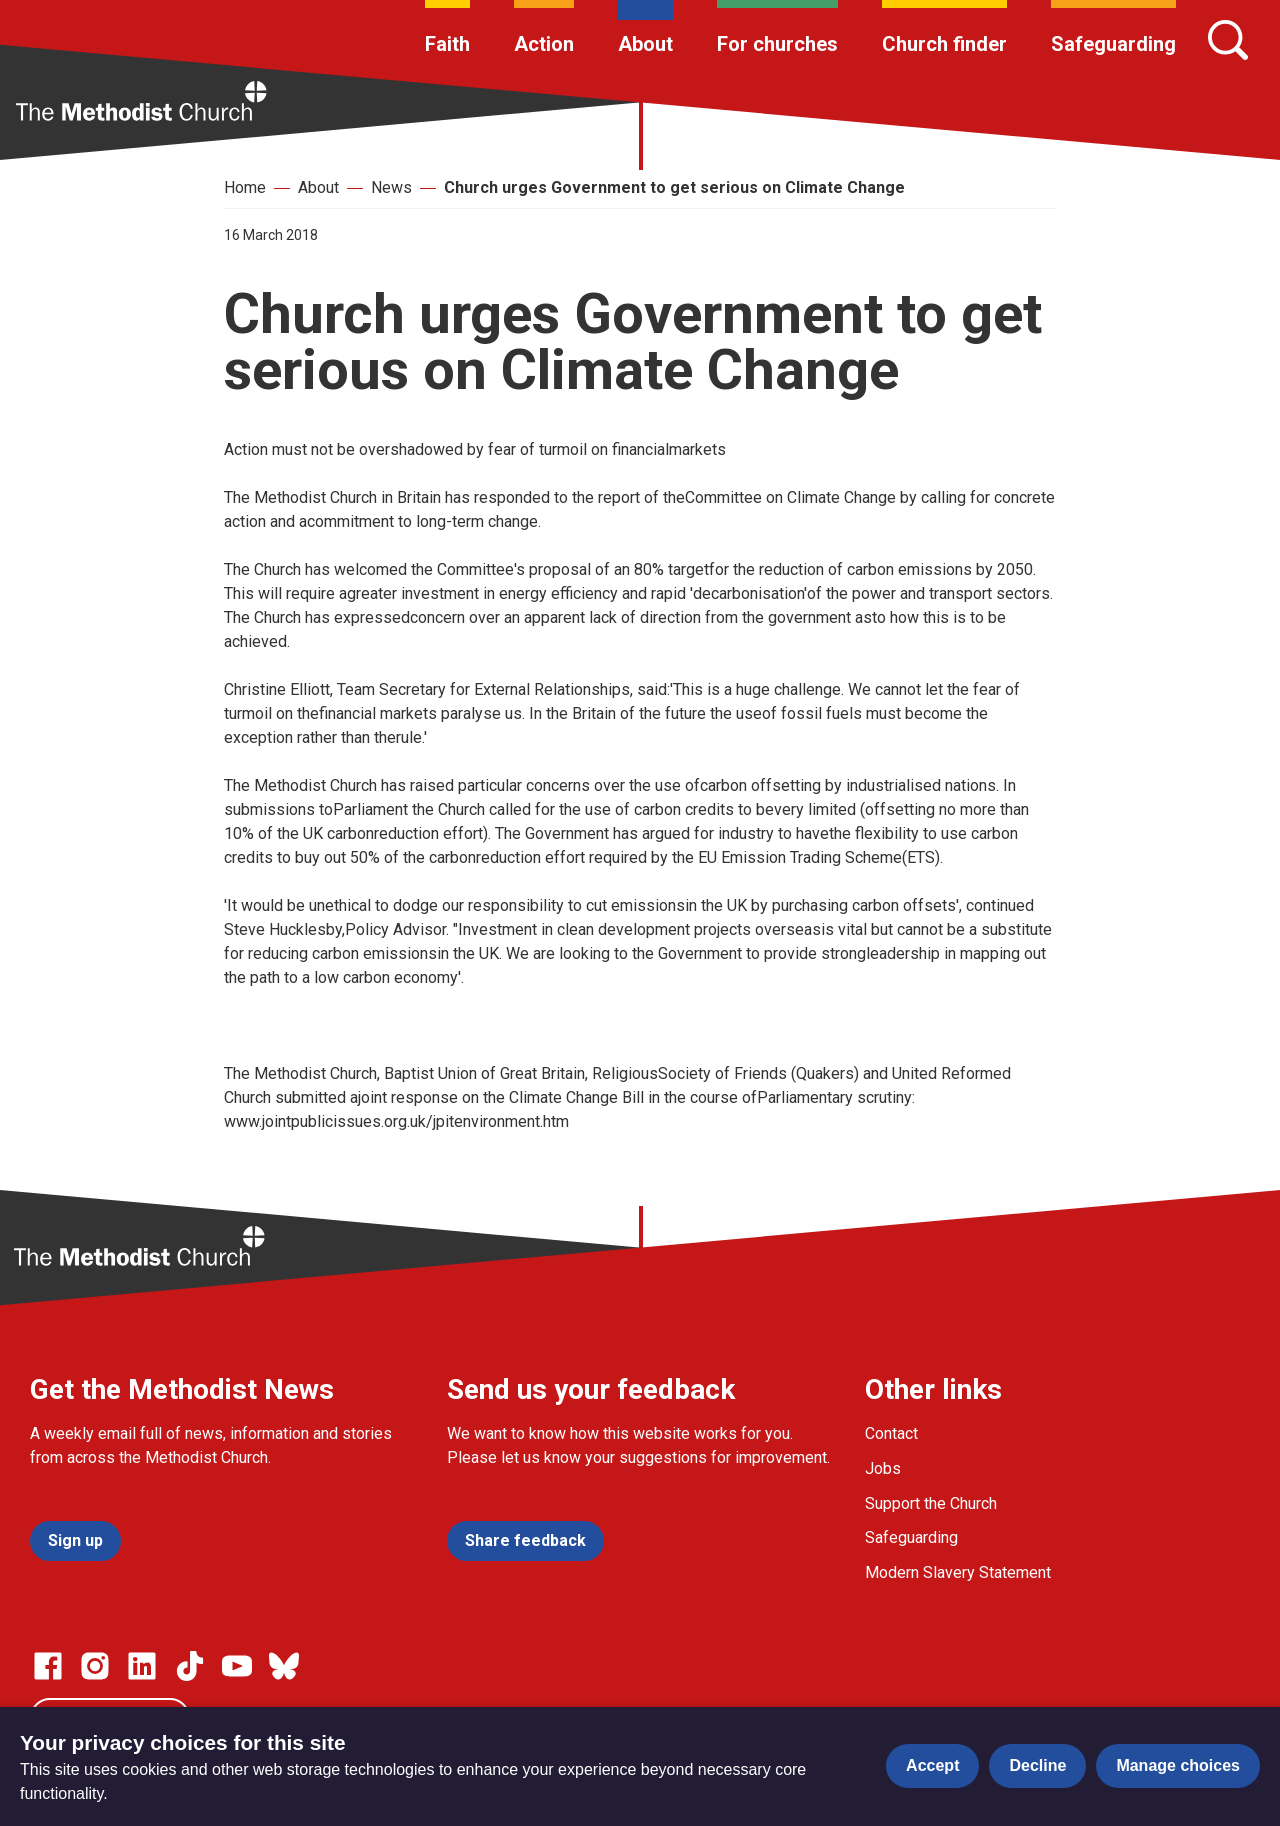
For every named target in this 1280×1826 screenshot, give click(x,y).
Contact (891, 1433)
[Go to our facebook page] (48, 1666)
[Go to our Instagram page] (95, 1666)
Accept (932, 1765)
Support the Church (931, 1503)
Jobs (883, 1468)
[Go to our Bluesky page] (284, 1666)
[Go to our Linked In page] (142, 1666)
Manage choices (1178, 1765)
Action (544, 44)
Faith (447, 44)
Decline (1037, 1765)
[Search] (1228, 40)
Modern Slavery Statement (958, 1572)
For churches (777, 44)
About (645, 44)
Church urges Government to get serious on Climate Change (674, 187)
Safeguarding (1113, 44)
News (391, 187)
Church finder (944, 44)
